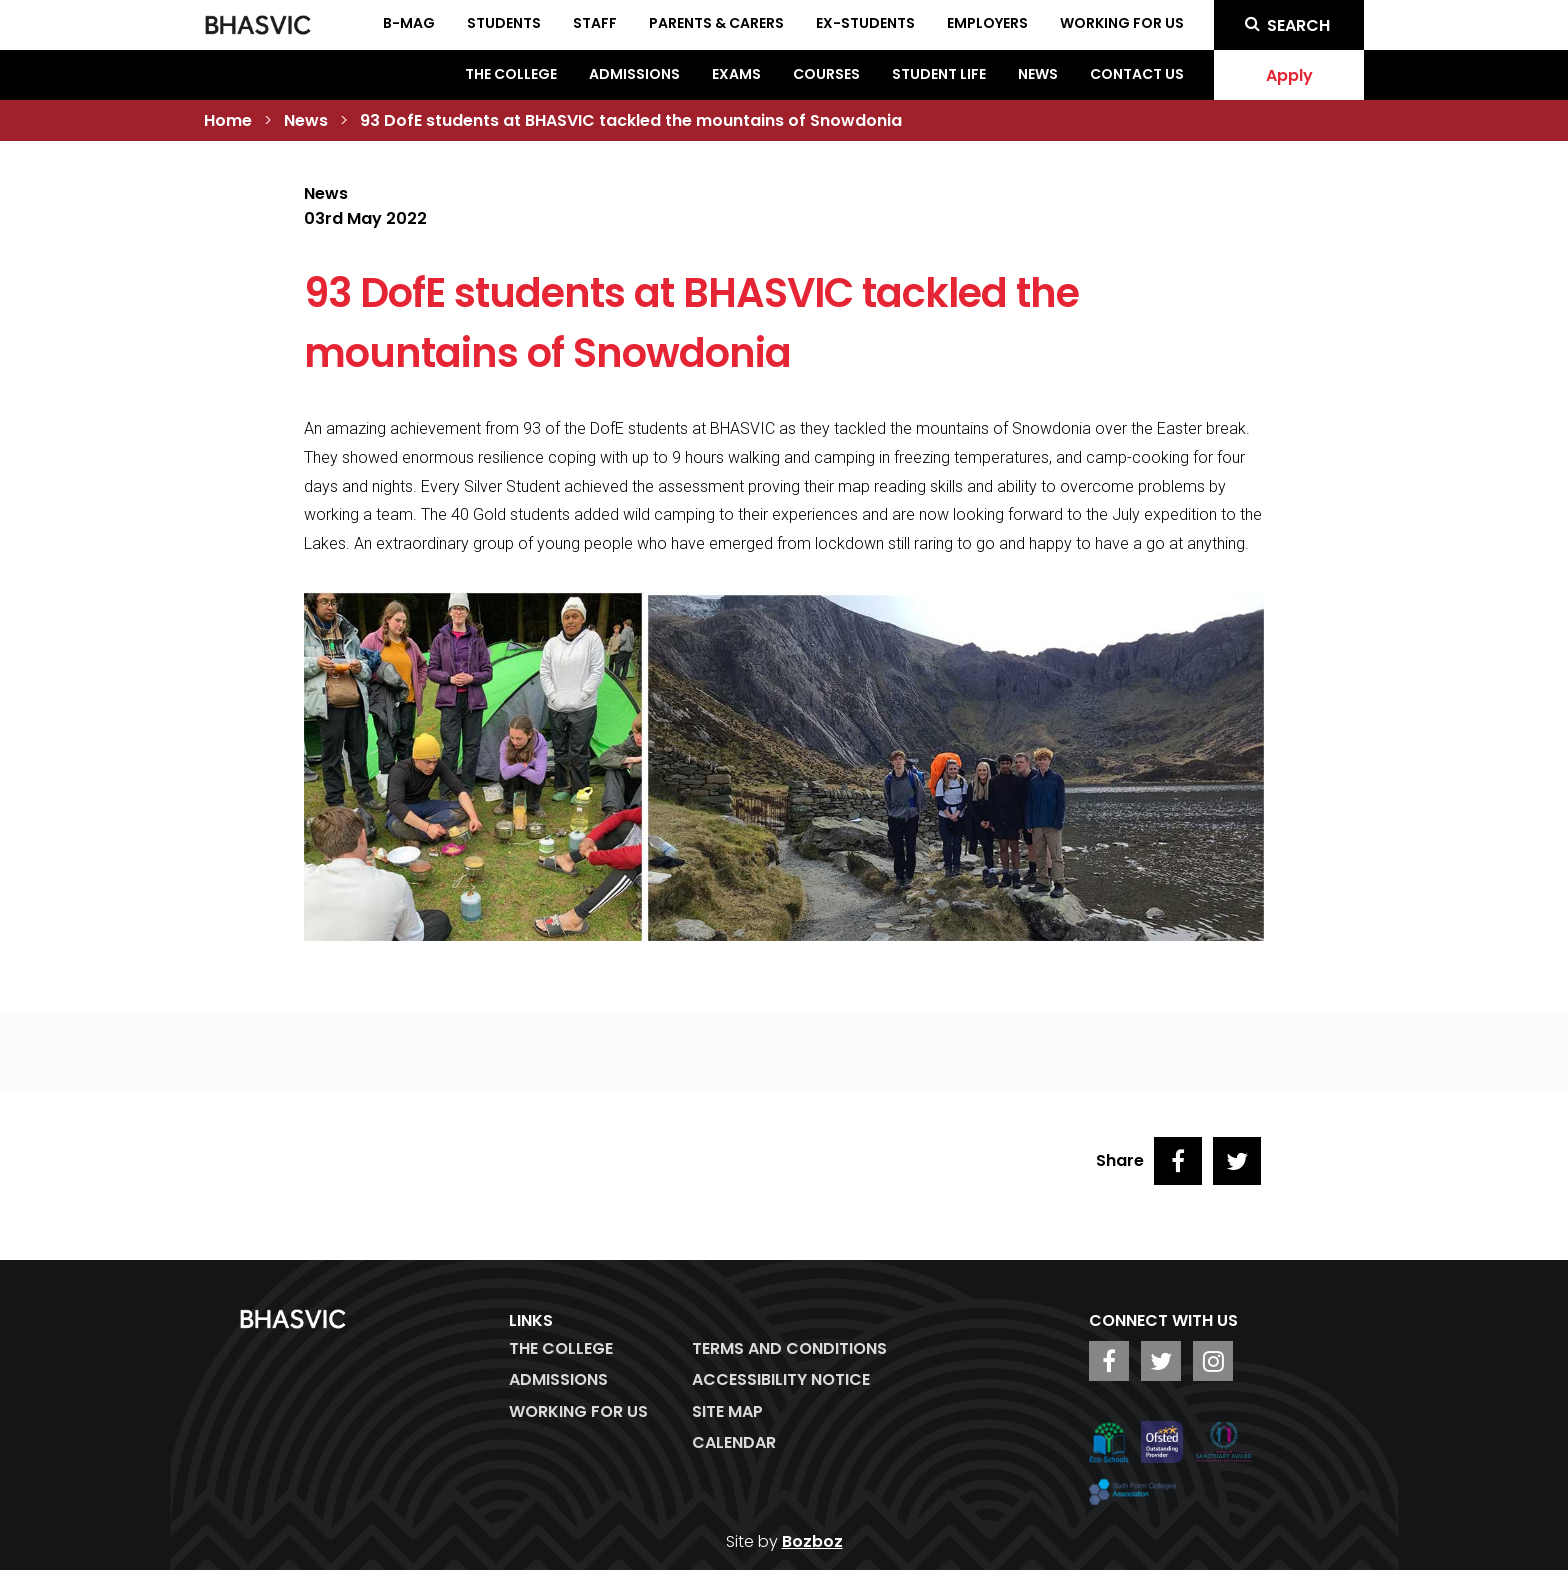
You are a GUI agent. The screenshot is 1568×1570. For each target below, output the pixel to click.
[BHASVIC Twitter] (1161, 1361)
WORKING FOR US (578, 1411)
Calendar (734, 1442)
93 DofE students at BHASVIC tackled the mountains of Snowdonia (631, 120)
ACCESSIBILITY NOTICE (781, 1379)
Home (228, 120)
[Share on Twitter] (1237, 1161)
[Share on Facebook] (1178, 1161)
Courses (826, 74)
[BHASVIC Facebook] (1109, 1361)
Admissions (634, 74)
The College (511, 74)
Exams (736, 74)
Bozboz (812, 1541)
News (1038, 74)
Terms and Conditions (789, 1348)
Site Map (727, 1411)
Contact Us (1137, 74)
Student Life (939, 74)
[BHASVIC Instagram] (1213, 1361)
